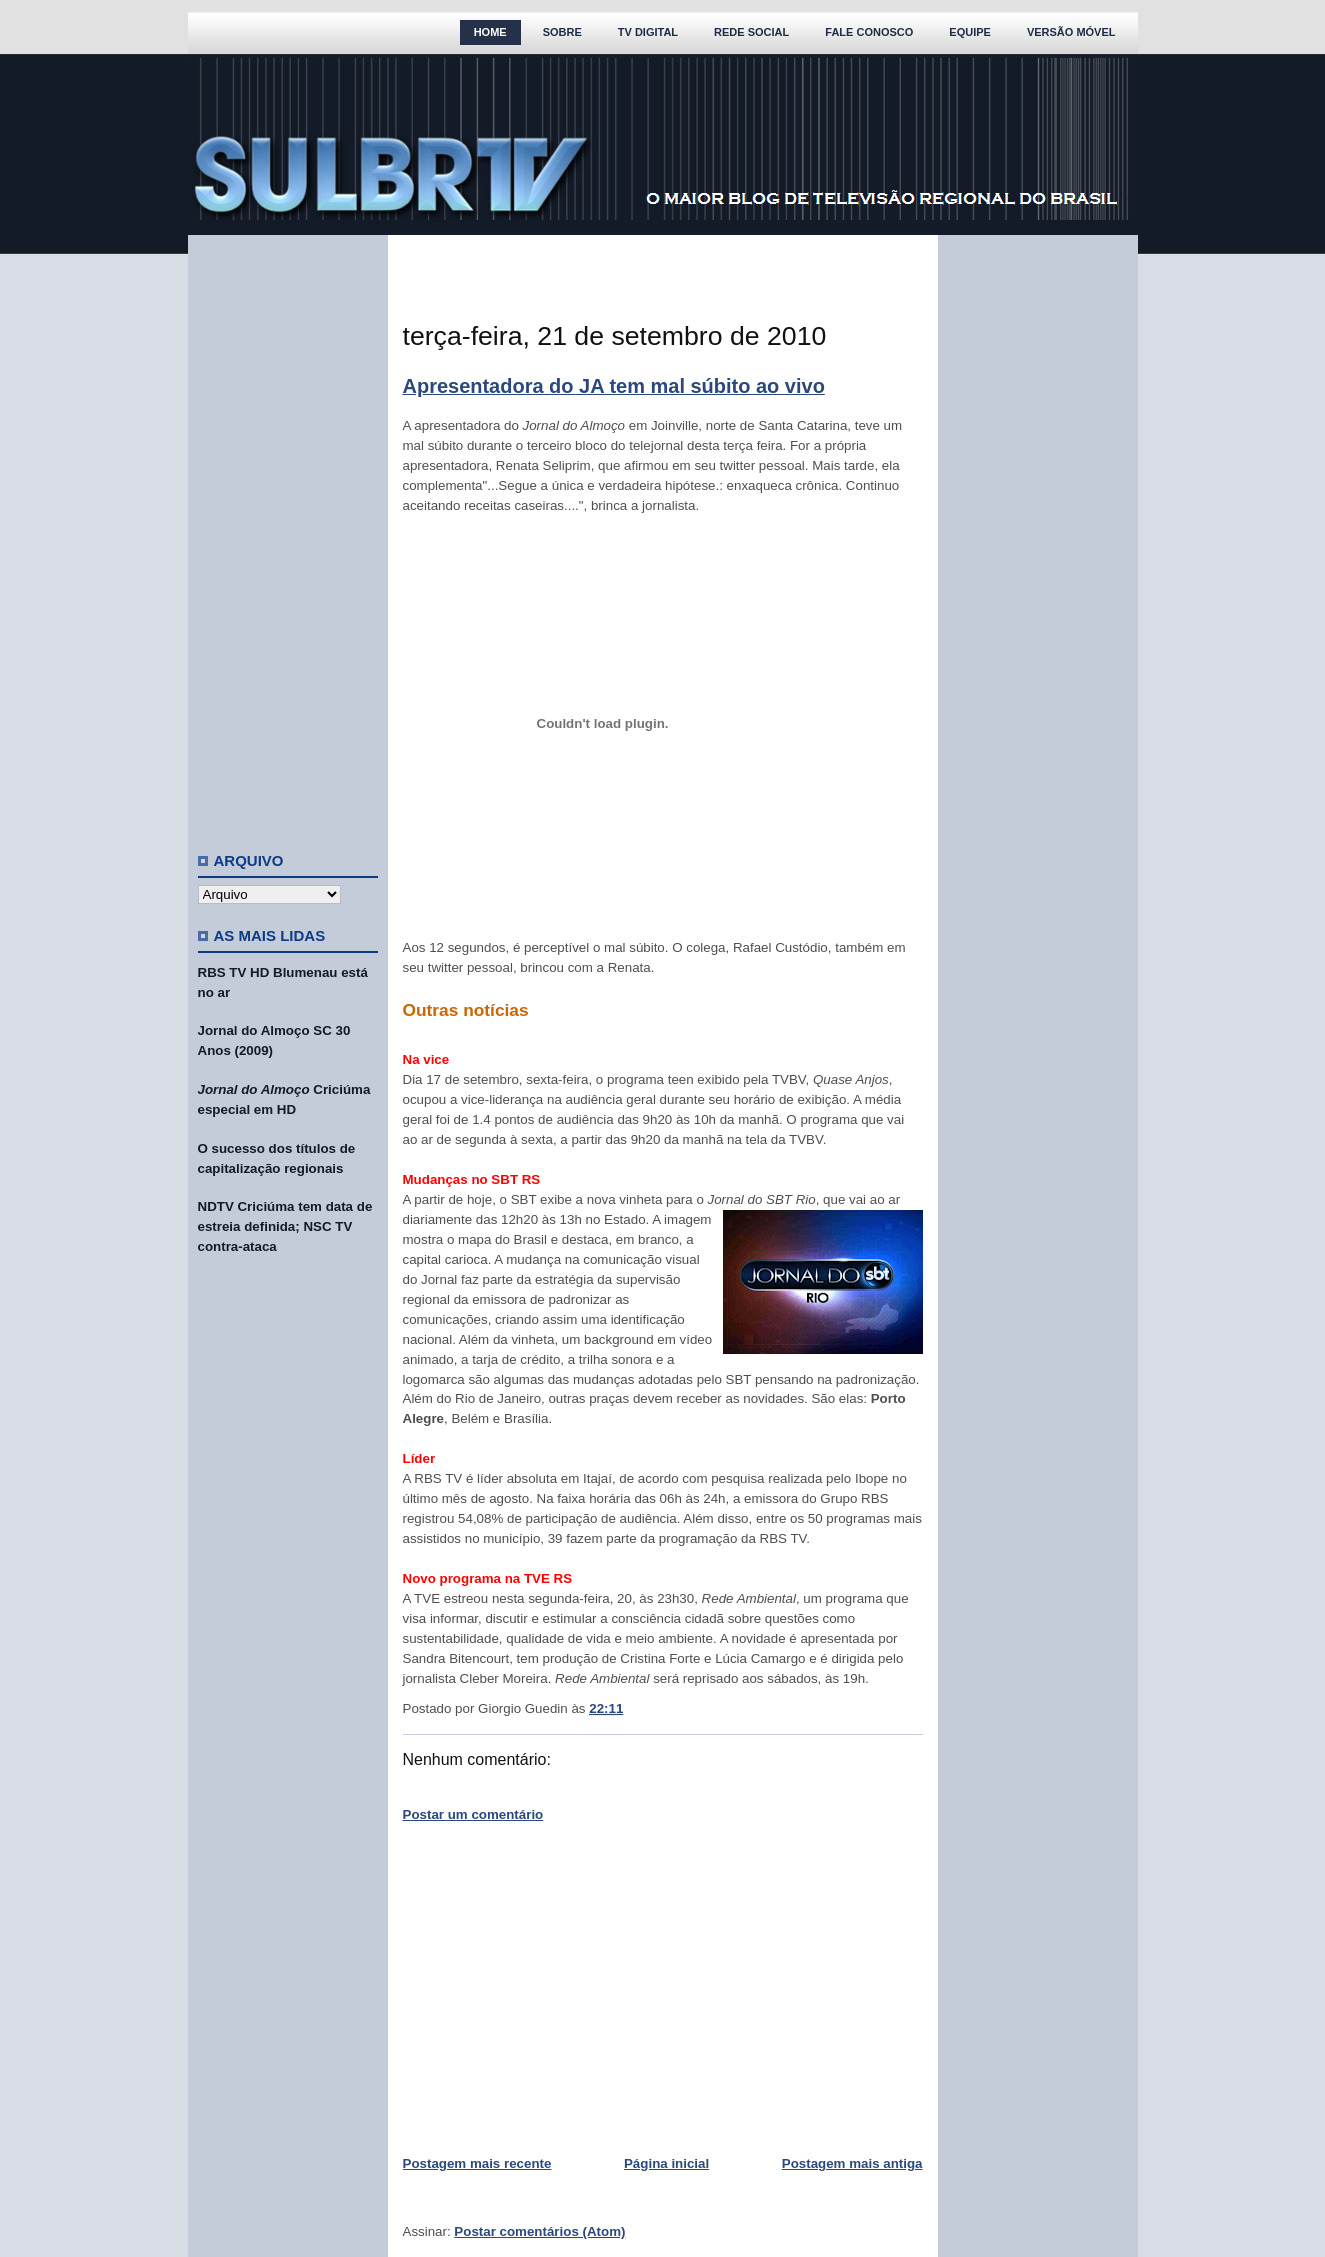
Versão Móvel (1071, 32)
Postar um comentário (473, 1814)
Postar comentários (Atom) (539, 2231)
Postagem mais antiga (852, 2163)
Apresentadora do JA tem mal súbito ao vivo (614, 386)
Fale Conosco (869, 32)
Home (490, 32)
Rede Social (751, 32)
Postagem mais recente (477, 2163)
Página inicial (666, 2163)
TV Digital (648, 32)
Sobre (562, 32)
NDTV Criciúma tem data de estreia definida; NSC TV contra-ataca (285, 1226)
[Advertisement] (288, 535)
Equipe (970, 32)
